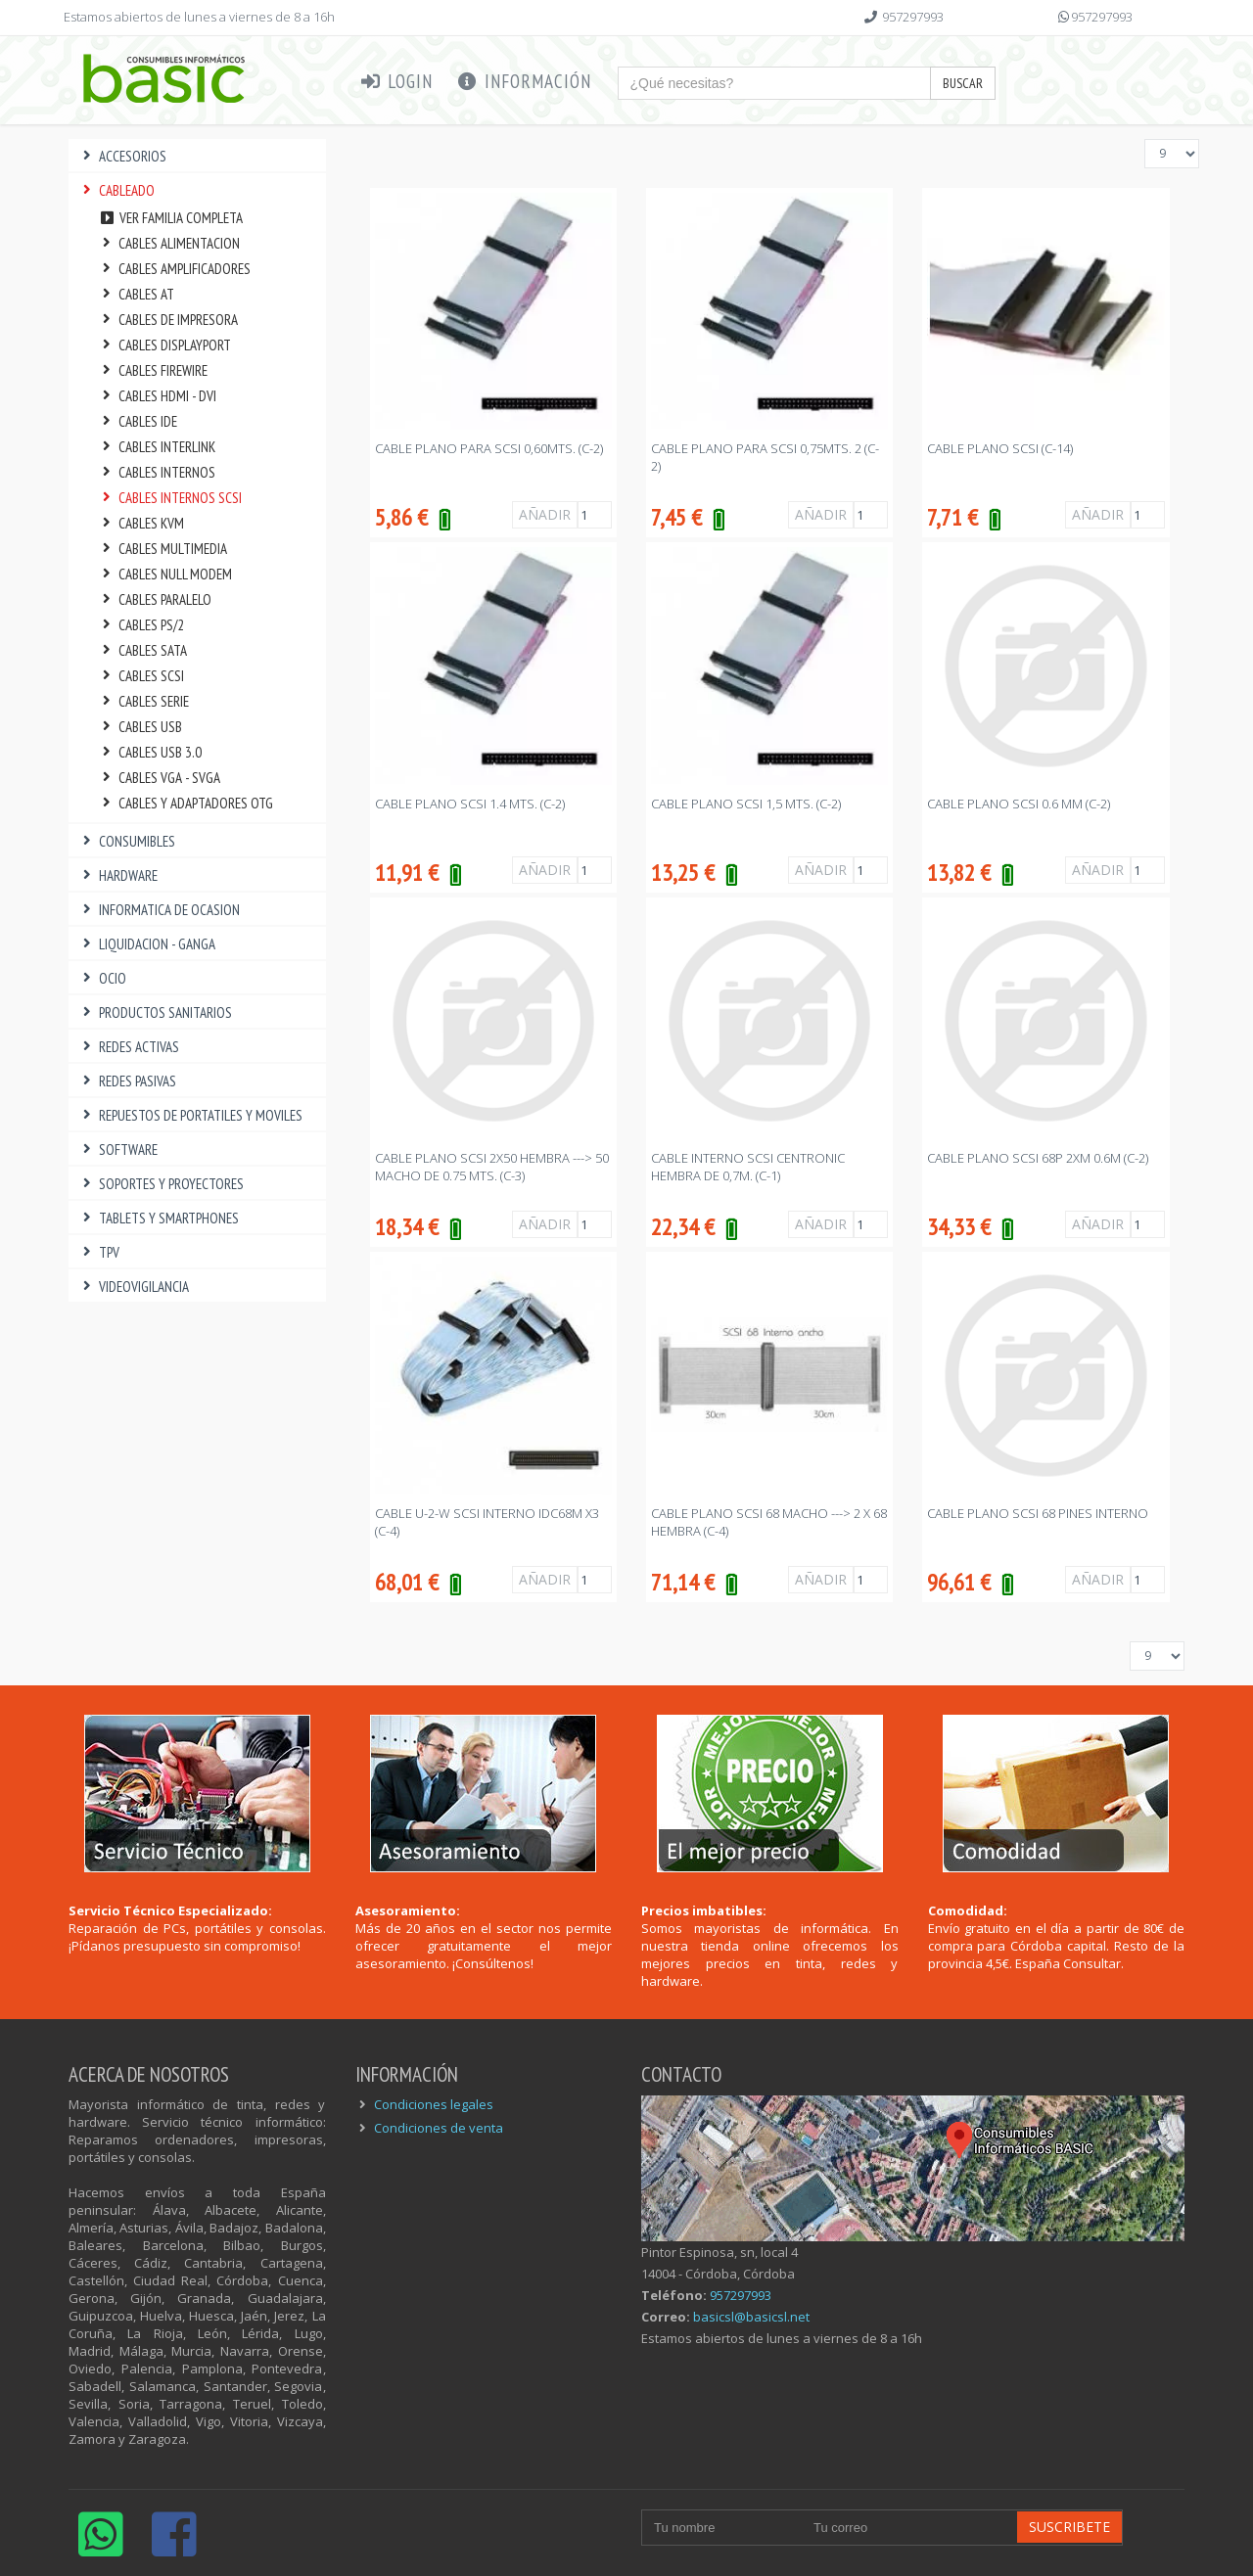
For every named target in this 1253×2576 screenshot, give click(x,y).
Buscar (963, 83)
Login (396, 81)
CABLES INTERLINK (156, 446)
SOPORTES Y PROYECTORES (161, 1183)
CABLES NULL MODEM (165, 574)
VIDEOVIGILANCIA (133, 1286)
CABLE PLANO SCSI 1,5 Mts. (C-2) (746, 803)
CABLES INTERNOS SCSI (170, 497)
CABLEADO (116, 190)
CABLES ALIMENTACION (169, 243)
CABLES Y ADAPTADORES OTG (185, 803)
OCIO (102, 978)
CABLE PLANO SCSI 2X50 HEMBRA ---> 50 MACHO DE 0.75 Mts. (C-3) (492, 1166)
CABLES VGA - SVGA (159, 777)
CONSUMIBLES (126, 841)
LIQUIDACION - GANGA (146, 944)
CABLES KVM (141, 523)
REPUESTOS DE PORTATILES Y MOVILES (190, 1115)
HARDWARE (118, 875)
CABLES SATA (142, 650)
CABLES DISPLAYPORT (164, 345)
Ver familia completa (170, 217)
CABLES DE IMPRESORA (168, 319)
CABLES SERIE (143, 701)
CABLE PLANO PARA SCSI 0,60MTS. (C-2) (489, 448)
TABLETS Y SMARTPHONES (158, 1218)
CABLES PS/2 (141, 625)
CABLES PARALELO (154, 599)
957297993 (913, 16)
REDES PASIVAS (127, 1081)
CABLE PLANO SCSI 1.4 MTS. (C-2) (470, 803)
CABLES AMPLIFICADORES (174, 268)
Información (523, 81)
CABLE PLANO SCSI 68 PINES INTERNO (1037, 1513)
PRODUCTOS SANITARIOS (155, 1012)
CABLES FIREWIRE (153, 370)
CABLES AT (136, 294)
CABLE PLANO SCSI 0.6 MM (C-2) (1018, 803)
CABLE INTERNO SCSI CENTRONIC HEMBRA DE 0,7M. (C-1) (748, 1166)
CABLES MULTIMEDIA (162, 548)
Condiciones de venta (438, 2128)
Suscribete (1069, 2526)
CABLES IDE (137, 421)
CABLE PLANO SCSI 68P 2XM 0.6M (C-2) (1037, 1158)
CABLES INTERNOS (156, 472)
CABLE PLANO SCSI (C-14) (1000, 448)
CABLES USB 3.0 (150, 752)
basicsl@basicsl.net (751, 2316)
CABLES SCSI (141, 676)
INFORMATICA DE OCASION (159, 909)
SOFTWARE (118, 1149)
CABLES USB (140, 726)
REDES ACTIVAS (128, 1046)
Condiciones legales (433, 2104)
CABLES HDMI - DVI (157, 396)
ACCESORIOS (122, 156)
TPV (98, 1252)
